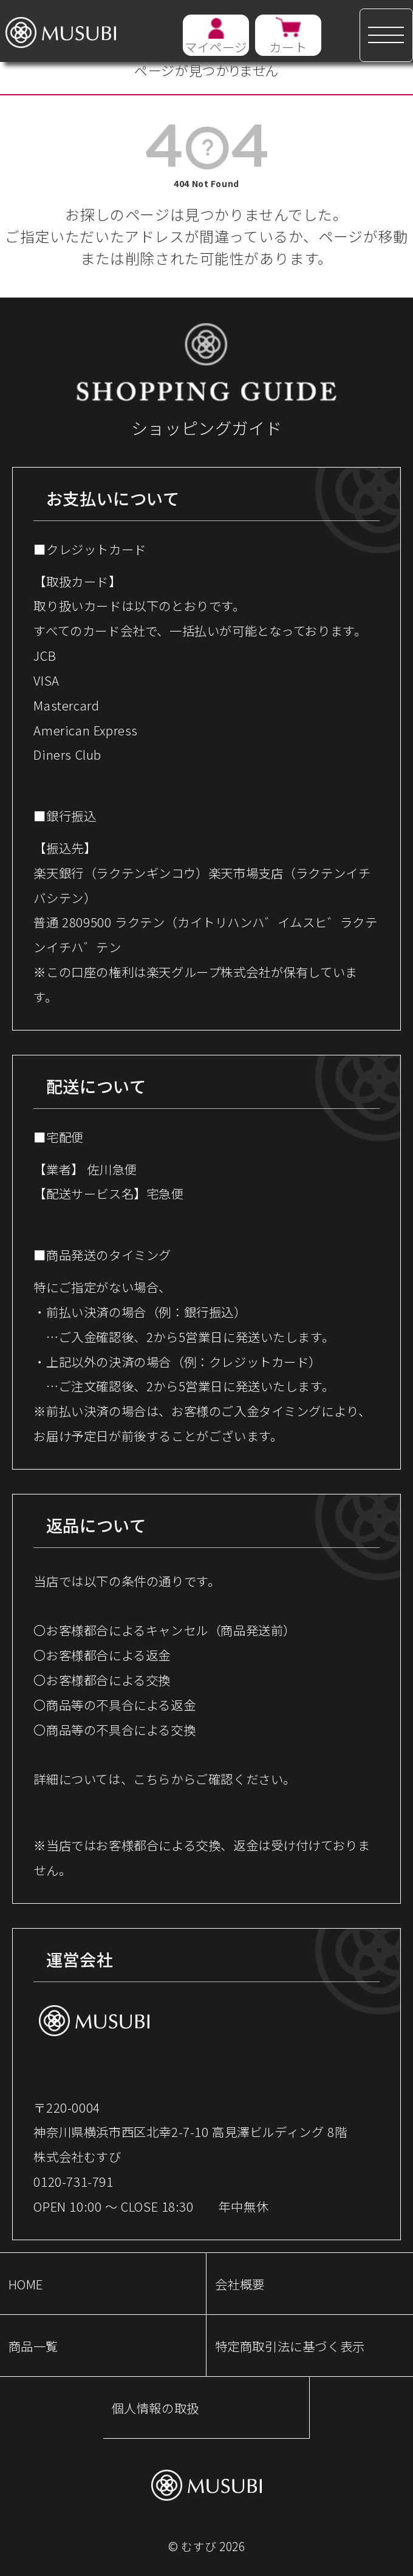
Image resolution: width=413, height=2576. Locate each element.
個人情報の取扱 (155, 2408)
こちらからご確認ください (208, 1779)
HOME (26, 2284)
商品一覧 (33, 2346)
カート (288, 47)
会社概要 (240, 2284)
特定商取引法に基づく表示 (290, 2346)
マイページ (216, 47)
